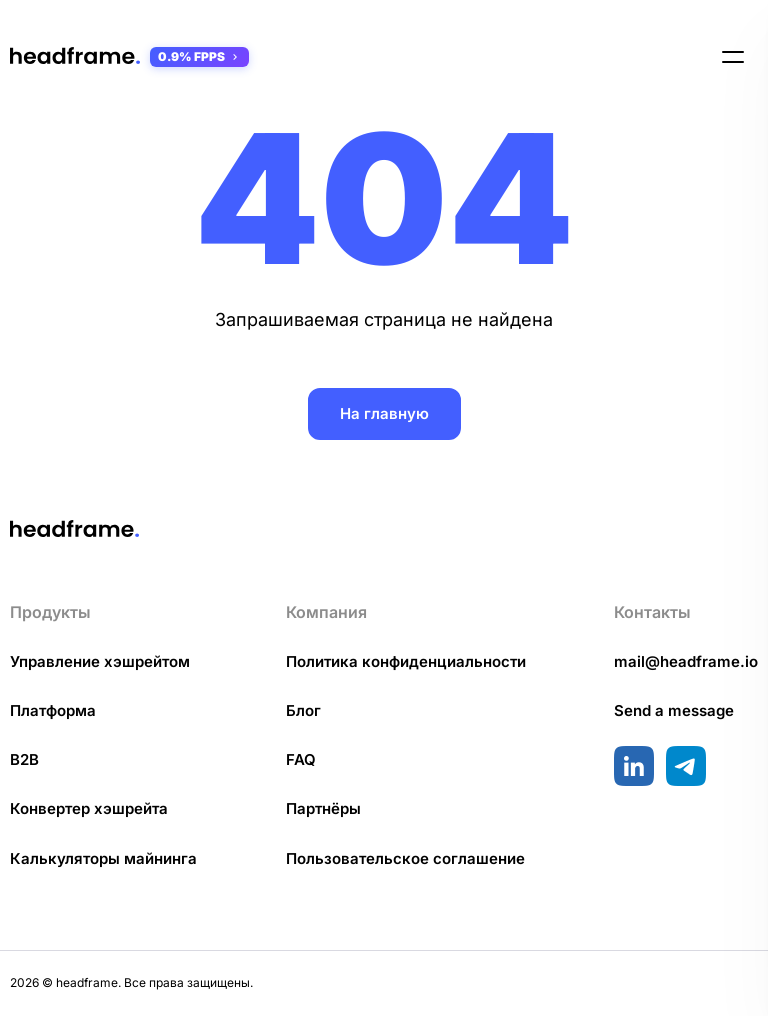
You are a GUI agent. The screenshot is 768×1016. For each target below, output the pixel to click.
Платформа (53, 710)
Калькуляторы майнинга (103, 858)
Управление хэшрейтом (100, 661)
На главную (384, 413)
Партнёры (323, 808)
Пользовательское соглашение (405, 858)
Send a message (674, 710)
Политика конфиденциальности (406, 661)
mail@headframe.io (686, 661)
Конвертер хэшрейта (89, 808)
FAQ (301, 759)
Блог (303, 710)
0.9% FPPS (199, 56)
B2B (24, 759)
